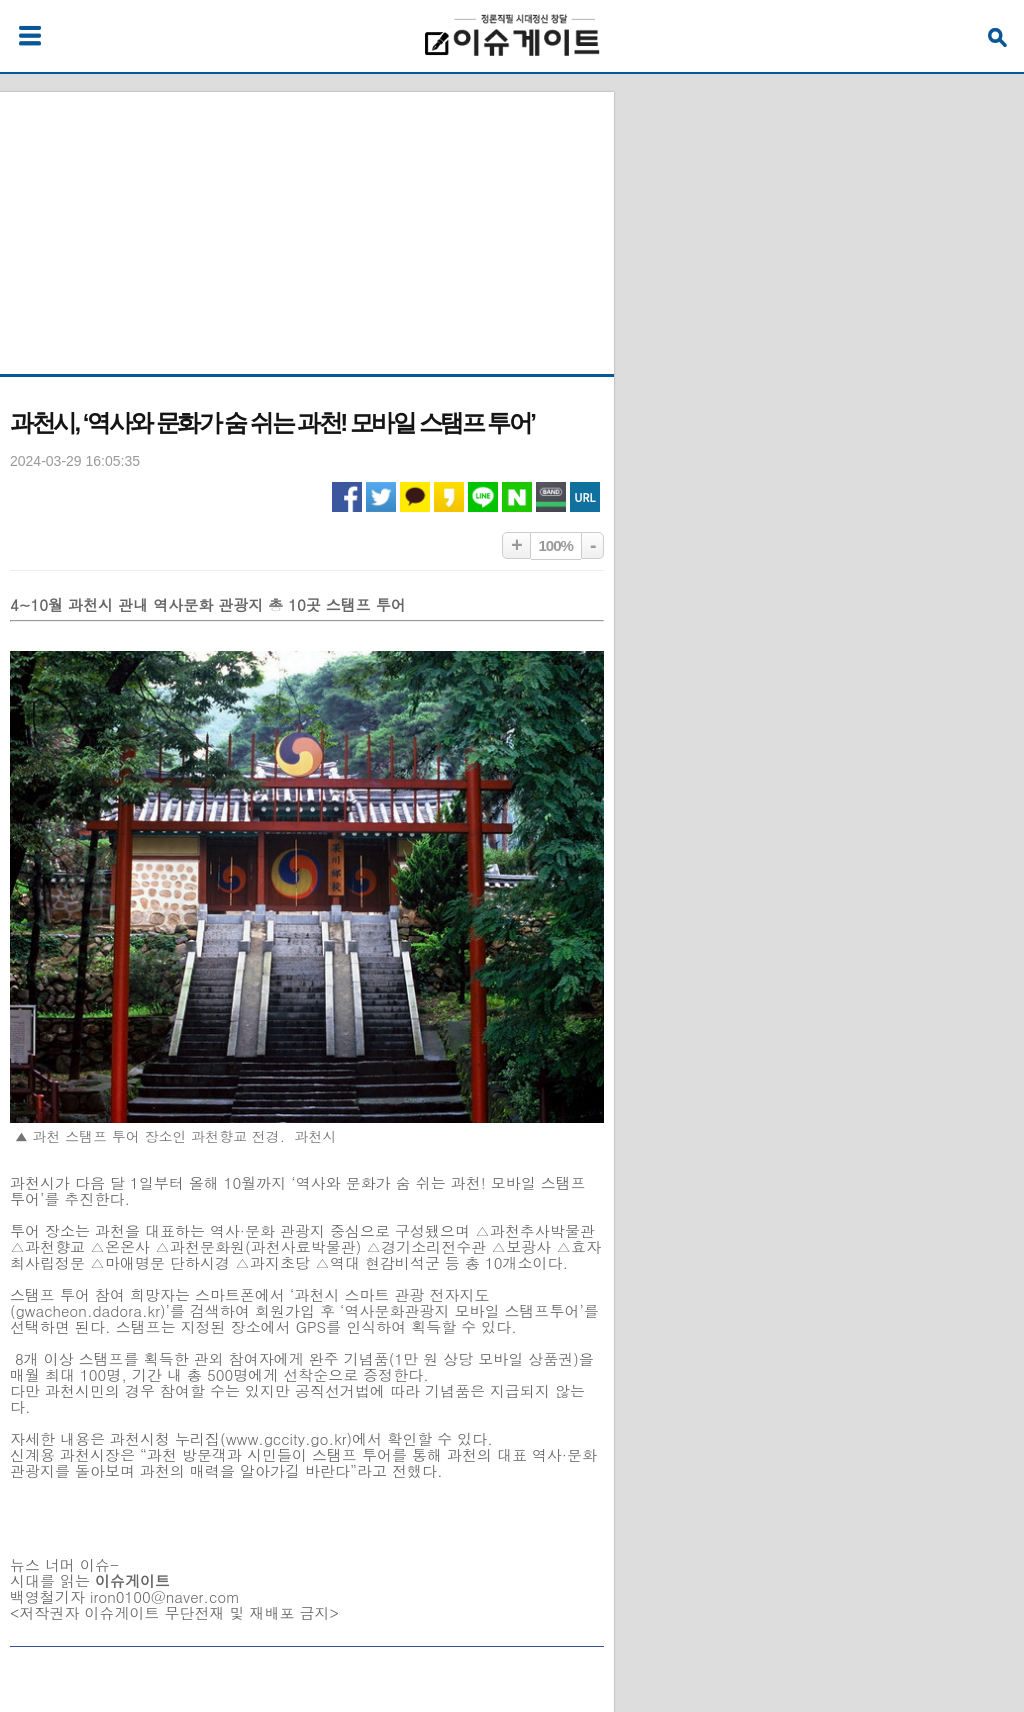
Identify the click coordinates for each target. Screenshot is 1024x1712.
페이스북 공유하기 (347, 497)
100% (556, 545)
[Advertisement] (307, 217)
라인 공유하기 (483, 497)
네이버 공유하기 (517, 497)
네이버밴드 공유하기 (551, 497)
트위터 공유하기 (381, 497)
